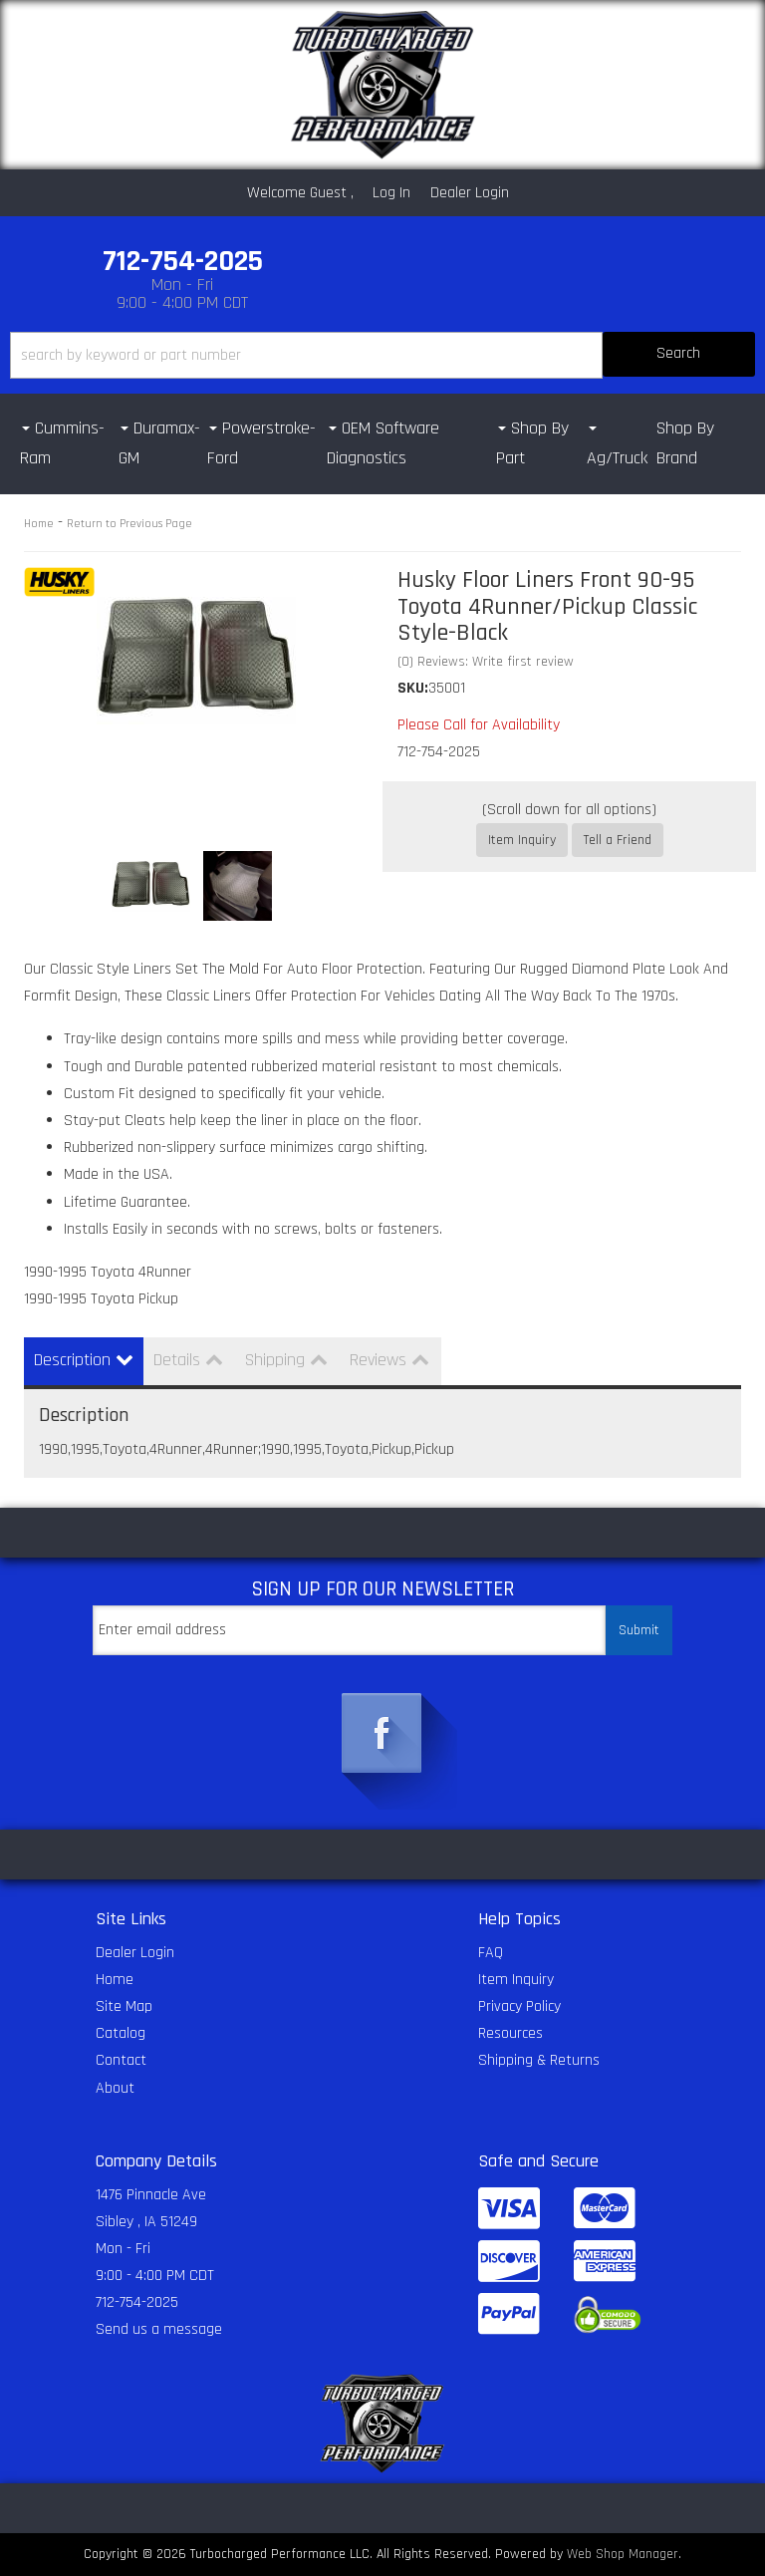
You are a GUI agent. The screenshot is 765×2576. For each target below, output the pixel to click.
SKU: (412, 688)
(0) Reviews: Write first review (485, 662)
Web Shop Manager (622, 2554)
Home (39, 523)
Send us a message (159, 2329)
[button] (382, 355)
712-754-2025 (137, 2302)
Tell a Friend (617, 840)
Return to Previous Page (129, 523)
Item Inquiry (522, 840)
